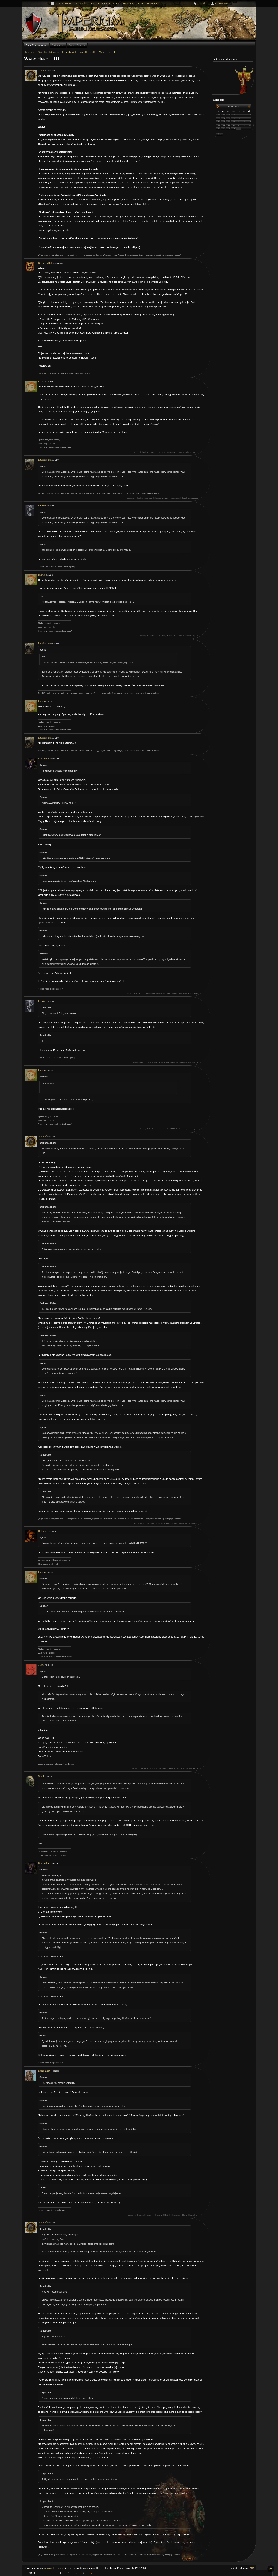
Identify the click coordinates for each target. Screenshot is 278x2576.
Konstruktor (44, 758)
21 (224, 125)
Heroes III (128, 3)
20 (219, 125)
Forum (95, 3)
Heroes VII (153, 3)
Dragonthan (44, 2070)
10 (239, 118)
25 (245, 125)
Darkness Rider (46, 262)
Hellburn (42, 1531)
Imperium (90, 24)
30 (224, 115)
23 (234, 125)
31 (239, 128)
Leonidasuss (44, 459)
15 (229, 122)
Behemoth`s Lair (33, 23)
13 (219, 122)
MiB (252, 2568)
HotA (141, 3)
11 (245, 118)
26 (250, 125)
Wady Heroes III (107, 52)
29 (219, 115)
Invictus (42, 505)
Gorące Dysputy (77, 45)
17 (239, 122)
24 (239, 125)
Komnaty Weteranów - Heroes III (78, 52)
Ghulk (41, 1776)
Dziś (219, 134)
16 (234, 122)
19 (250, 122)
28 (224, 128)
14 (224, 122)
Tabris (41, 1664)
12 (250, 118)
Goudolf (42, 70)
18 (245, 122)
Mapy (116, 3)
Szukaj (84, 3)
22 (229, 125)
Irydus (41, 381)
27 (219, 128)
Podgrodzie (57, 45)
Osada (106, 3)
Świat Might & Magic (36, 45)
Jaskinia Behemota (53, 2568)
